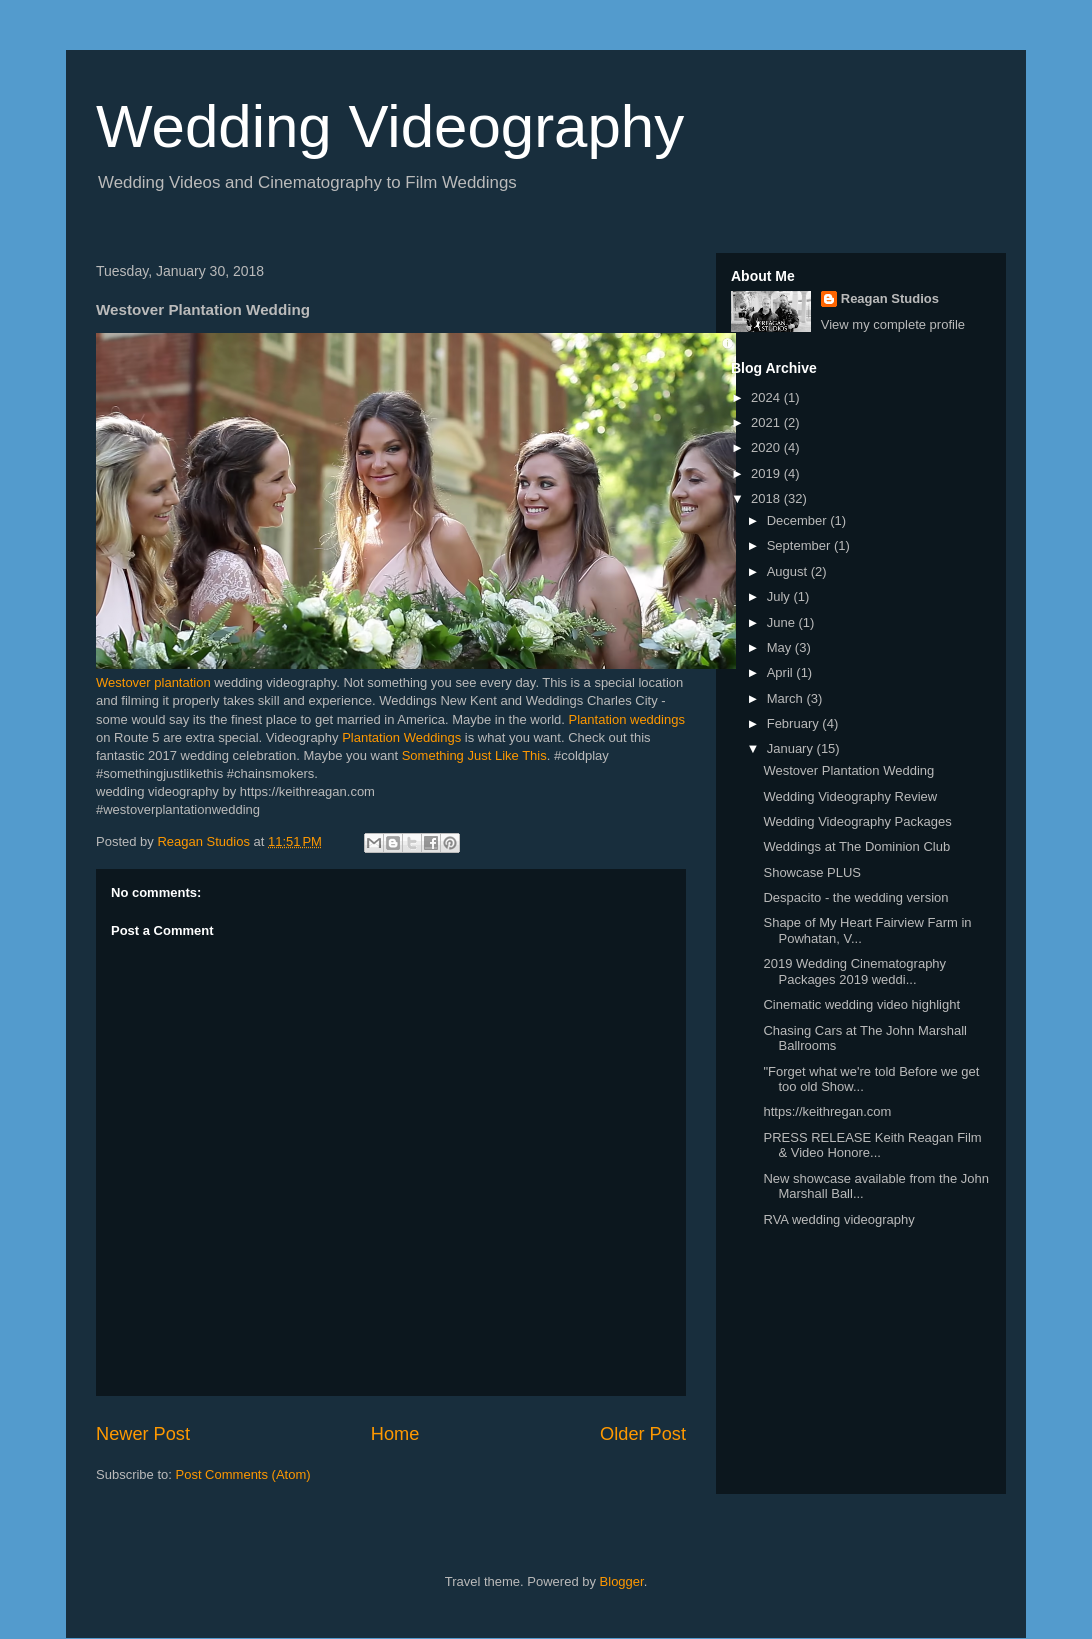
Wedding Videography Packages (857, 821)
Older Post (643, 1434)
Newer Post (143, 1434)
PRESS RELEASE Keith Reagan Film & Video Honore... (872, 1145)
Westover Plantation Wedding (848, 770)
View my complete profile (893, 324)
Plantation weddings (627, 719)
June (783, 622)
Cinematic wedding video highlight (861, 1004)
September (800, 545)
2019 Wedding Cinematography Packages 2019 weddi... (854, 971)
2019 (767, 473)
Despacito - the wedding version (855, 897)
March (787, 698)
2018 (767, 498)
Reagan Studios (890, 298)
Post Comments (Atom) (243, 1474)
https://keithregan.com (827, 1111)
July (780, 596)
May (781, 647)
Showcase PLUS (812, 872)
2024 (767, 397)
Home (395, 1434)
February (795, 723)
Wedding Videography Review (850, 796)
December (799, 520)
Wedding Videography (390, 126)
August (789, 571)
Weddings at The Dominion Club (856, 846)
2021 (767, 422)
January (792, 748)
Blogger (622, 1581)
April (782, 672)
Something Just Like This (474, 755)
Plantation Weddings (401, 737)
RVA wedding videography (838, 1219)
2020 (767, 447)
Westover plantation (155, 682)
